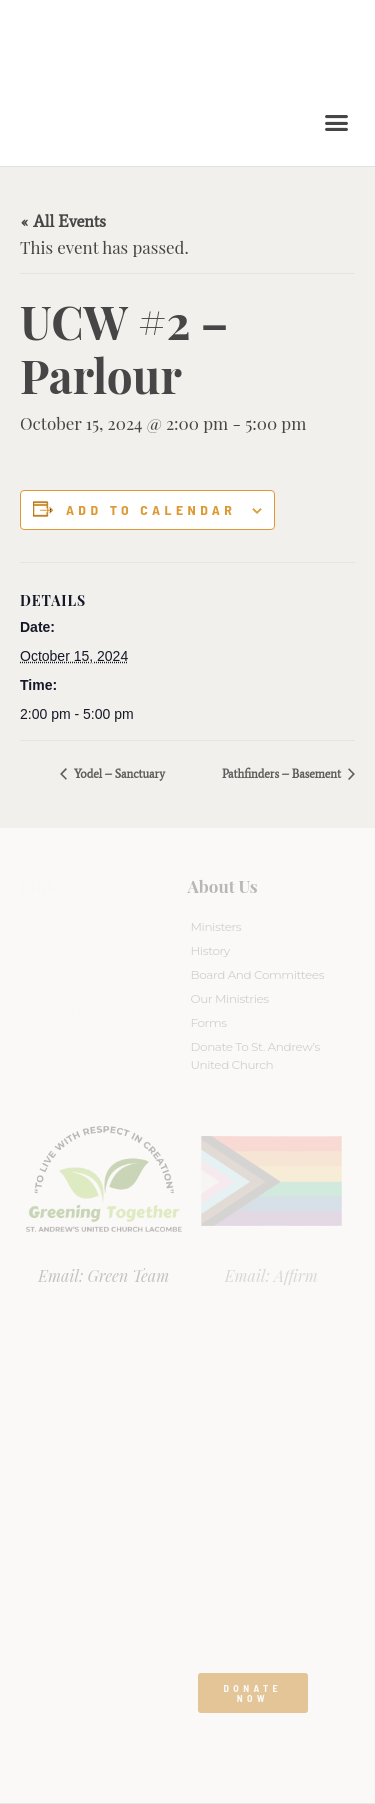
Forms (209, 1022)
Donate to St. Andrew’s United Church (255, 1055)
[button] (337, 123)
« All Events (63, 221)
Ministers (216, 926)
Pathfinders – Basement (283, 774)
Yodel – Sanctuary (118, 774)
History (210, 950)
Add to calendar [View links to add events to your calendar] (151, 510)
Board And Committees (258, 974)
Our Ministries (230, 998)
